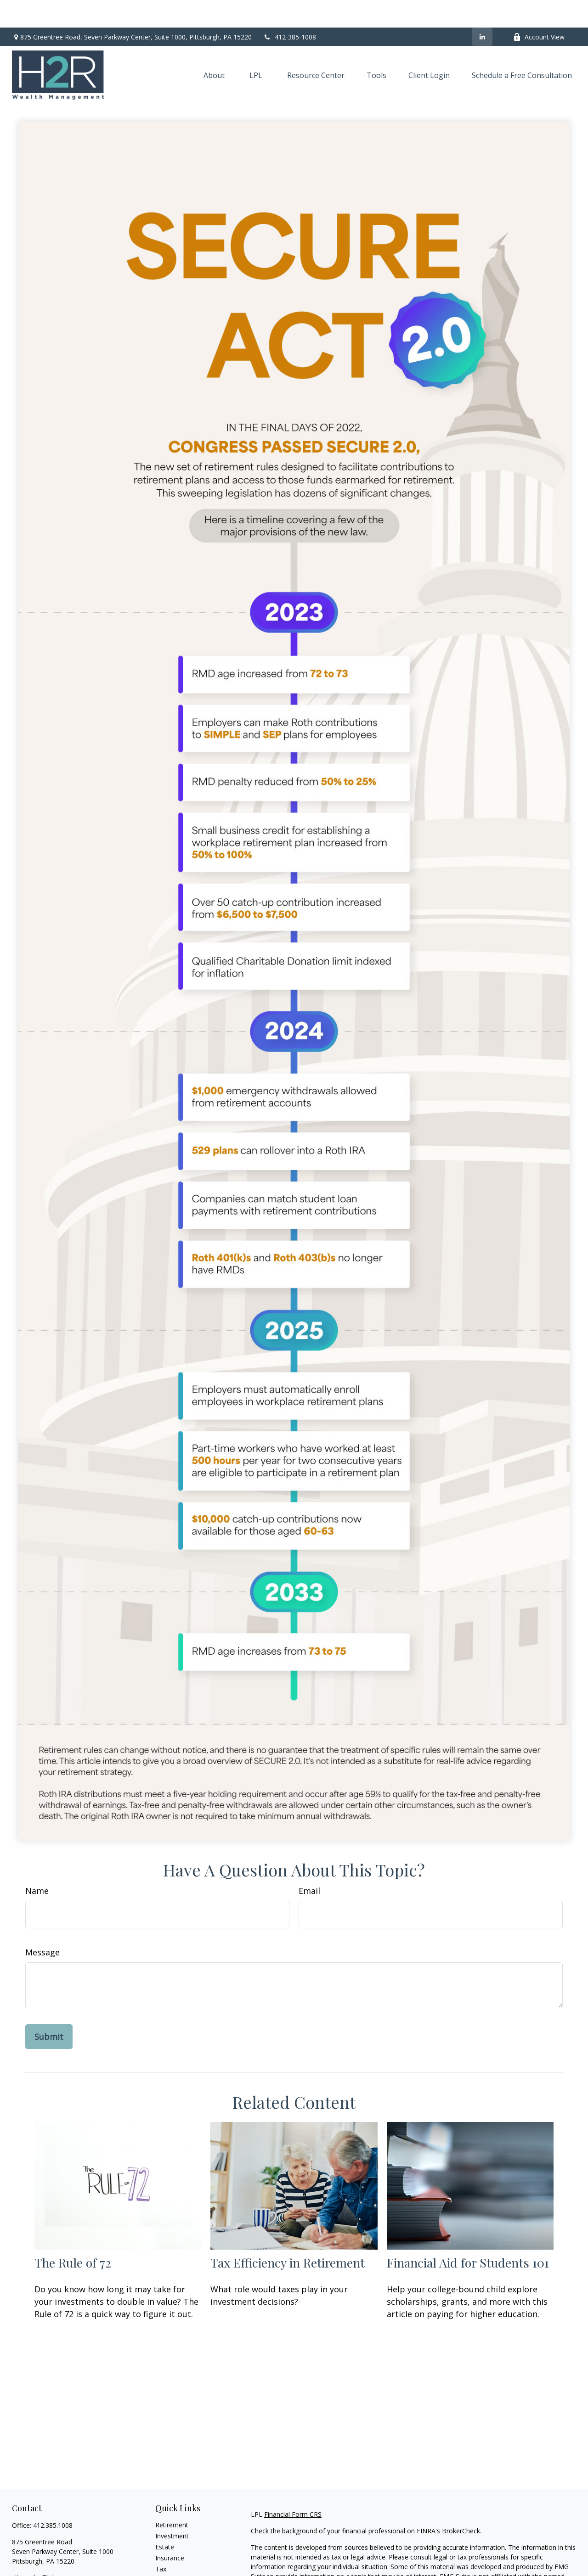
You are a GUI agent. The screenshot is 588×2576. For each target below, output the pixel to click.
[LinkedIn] (482, 9)
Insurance (169, 2530)
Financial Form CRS (293, 2486)
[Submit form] (49, 2009)
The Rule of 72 (72, 2235)
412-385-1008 (289, 9)
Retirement (171, 2497)
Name (37, 1863)
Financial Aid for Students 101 (468, 2235)
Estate (164, 2519)
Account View (539, 9)
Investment (172, 2508)
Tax (160, 2541)
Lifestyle (167, 2563)
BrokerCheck (461, 2503)
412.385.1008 (53, 2497)
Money (165, 2552)
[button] (214, 47)
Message (42, 1924)
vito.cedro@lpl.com (40, 2549)
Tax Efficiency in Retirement (287, 2235)
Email (309, 1863)
